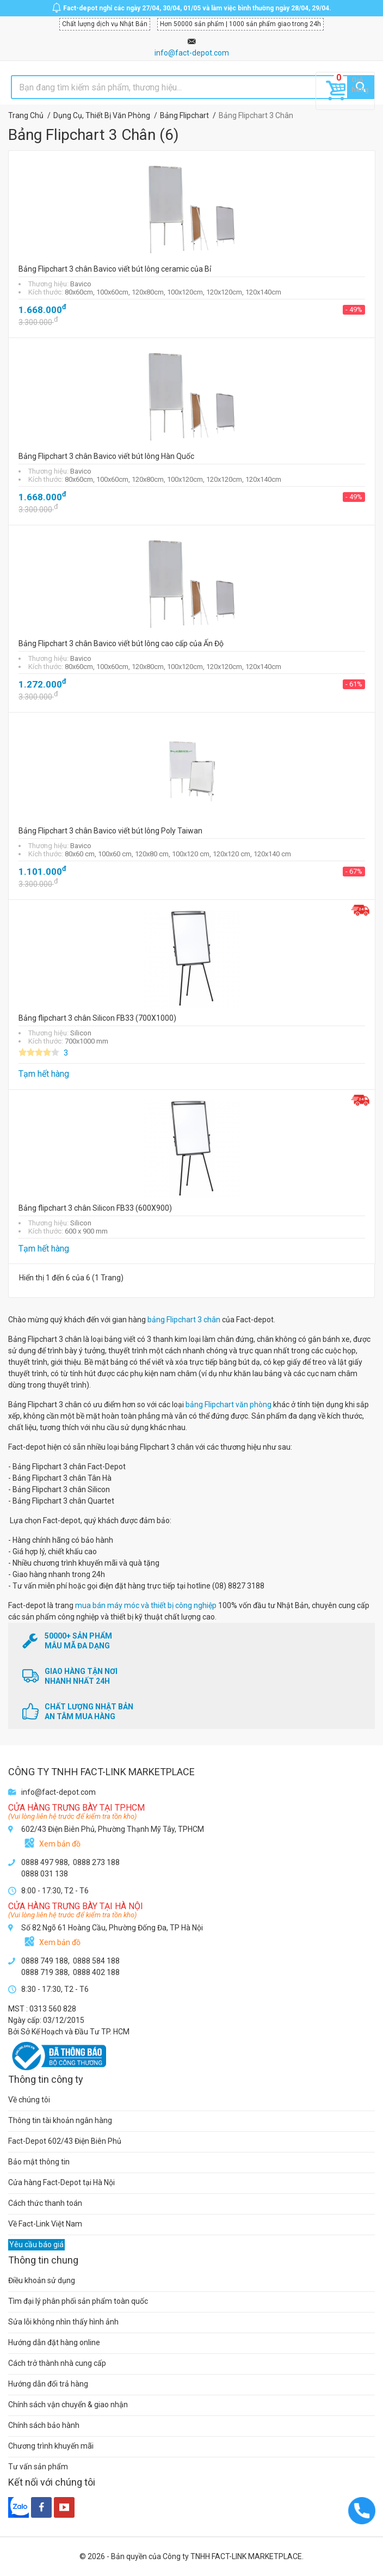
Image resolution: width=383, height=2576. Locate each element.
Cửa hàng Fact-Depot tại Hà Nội (61, 2182)
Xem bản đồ (60, 1843)
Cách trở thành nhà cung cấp (57, 2363)
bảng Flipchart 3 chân (183, 1319)
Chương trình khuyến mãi (51, 2446)
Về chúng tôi (29, 2099)
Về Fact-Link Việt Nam (45, 2223)
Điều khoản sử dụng (41, 2280)
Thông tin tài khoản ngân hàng (60, 2120)
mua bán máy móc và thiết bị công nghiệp (146, 1605)
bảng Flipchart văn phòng (228, 1404)
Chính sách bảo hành (43, 2425)
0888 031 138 (44, 1873)
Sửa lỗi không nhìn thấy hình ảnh (63, 2321)
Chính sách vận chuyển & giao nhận (68, 2404)
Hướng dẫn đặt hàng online (54, 2342)
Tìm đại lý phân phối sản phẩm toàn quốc (78, 2301)
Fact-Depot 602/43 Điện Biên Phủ (64, 2141)
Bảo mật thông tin (39, 2161)
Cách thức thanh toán (45, 2203)
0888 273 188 (96, 1862)
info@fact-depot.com (192, 52)
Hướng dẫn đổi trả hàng (48, 2383)
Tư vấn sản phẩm (38, 2466)
